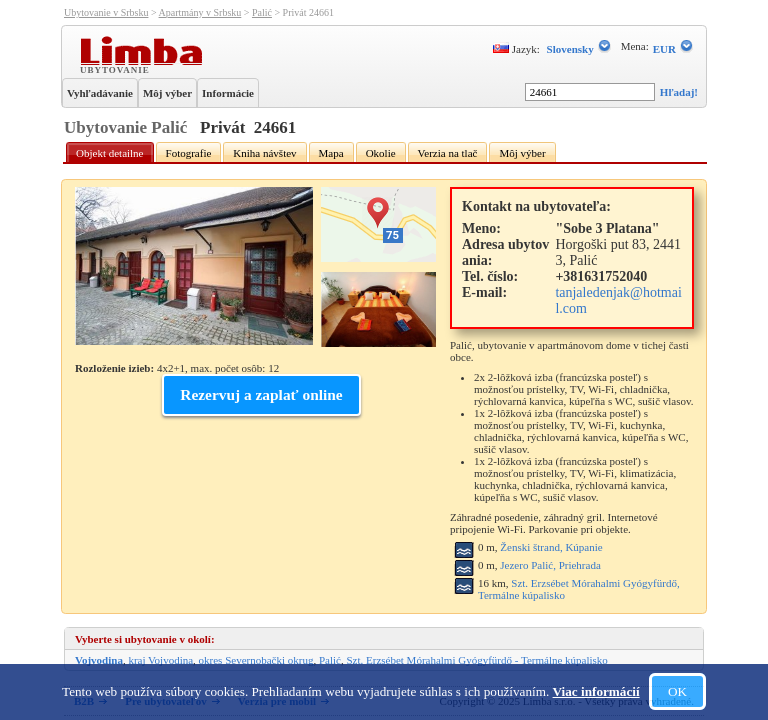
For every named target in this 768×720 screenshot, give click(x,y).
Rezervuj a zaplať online (261, 394)
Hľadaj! (679, 92)
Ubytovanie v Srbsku (106, 12)
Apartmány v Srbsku (200, 12)
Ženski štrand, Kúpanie (551, 547)
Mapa (331, 153)
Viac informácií (596, 691)
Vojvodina (99, 660)
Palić (262, 12)
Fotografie (189, 153)
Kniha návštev (264, 153)
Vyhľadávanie (100, 93)
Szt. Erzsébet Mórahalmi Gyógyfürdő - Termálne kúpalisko (476, 660)
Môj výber (167, 93)
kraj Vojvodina (160, 660)
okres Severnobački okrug (256, 660)
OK (677, 691)
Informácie (228, 93)
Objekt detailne (110, 153)
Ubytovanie (117, 69)
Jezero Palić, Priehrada (550, 565)
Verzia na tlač (448, 153)
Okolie (381, 153)
